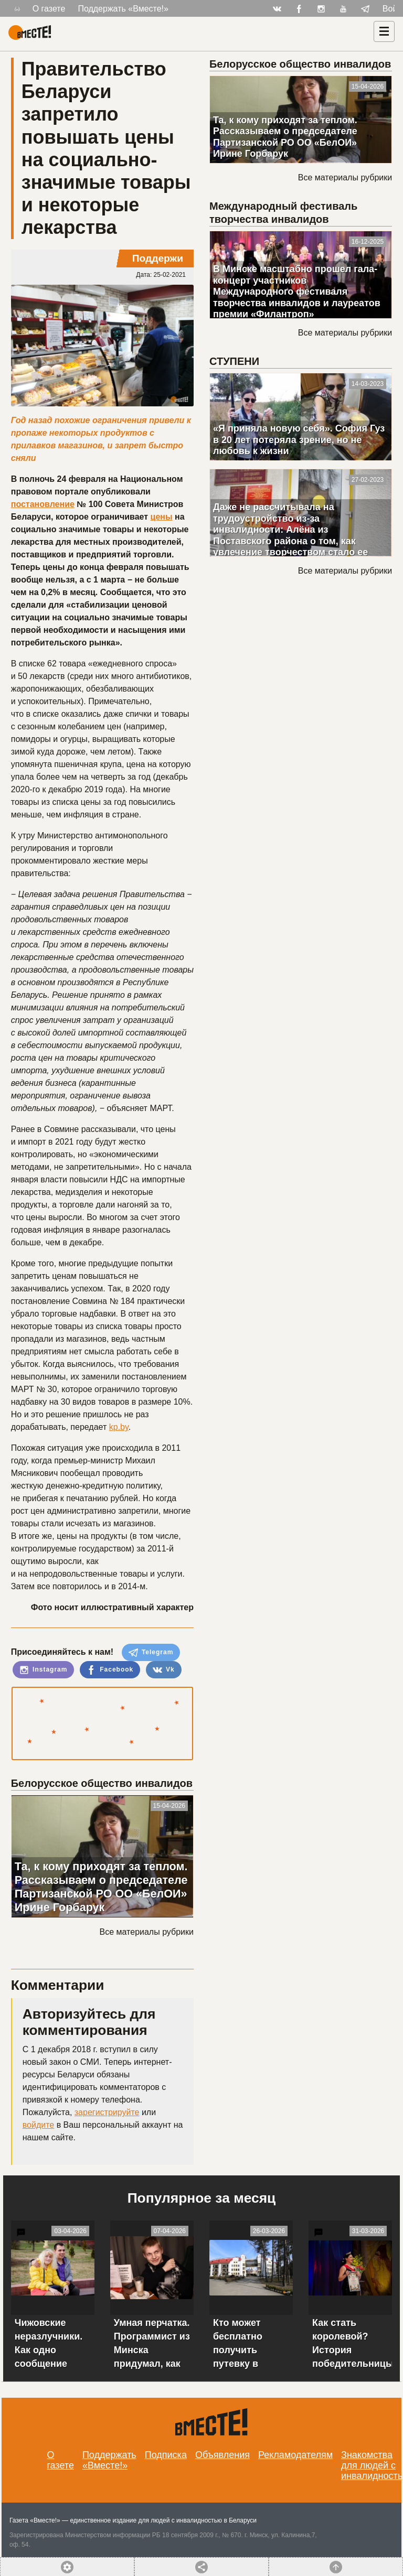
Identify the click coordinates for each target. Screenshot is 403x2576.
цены (162, 516)
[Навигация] (384, 31)
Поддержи (157, 258)
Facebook (110, 1670)
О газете (49, 8)
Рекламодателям (295, 2455)
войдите (38, 2124)
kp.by (119, 1426)
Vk (164, 1670)
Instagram (43, 1670)
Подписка (166, 2455)
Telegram (151, 1652)
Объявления (222, 2455)
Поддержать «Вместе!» (123, 8)
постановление (43, 504)
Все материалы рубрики (147, 1931)
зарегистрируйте (107, 2112)
